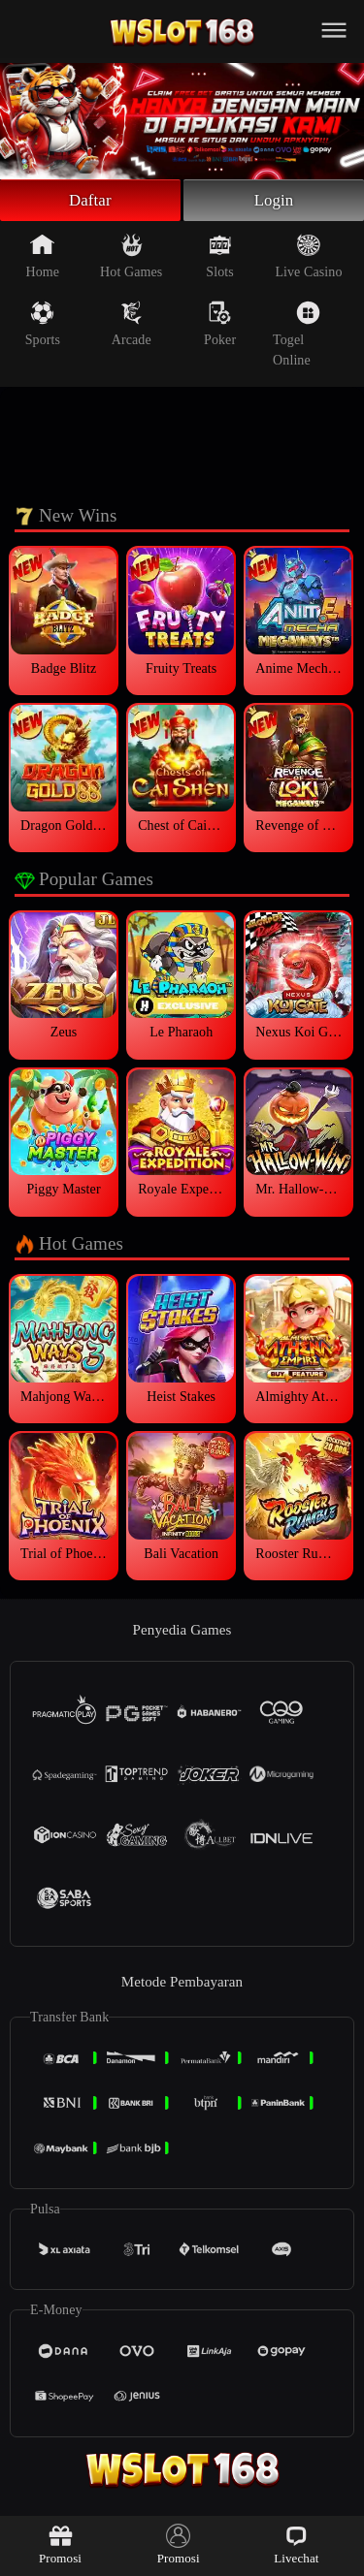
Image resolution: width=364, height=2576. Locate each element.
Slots (220, 259)
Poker (220, 326)
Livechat (296, 2544)
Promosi (60, 2544)
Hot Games (131, 259)
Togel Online (296, 336)
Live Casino (308, 259)
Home (43, 259)
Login (273, 201)
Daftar (91, 201)
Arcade (131, 326)
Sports (42, 326)
